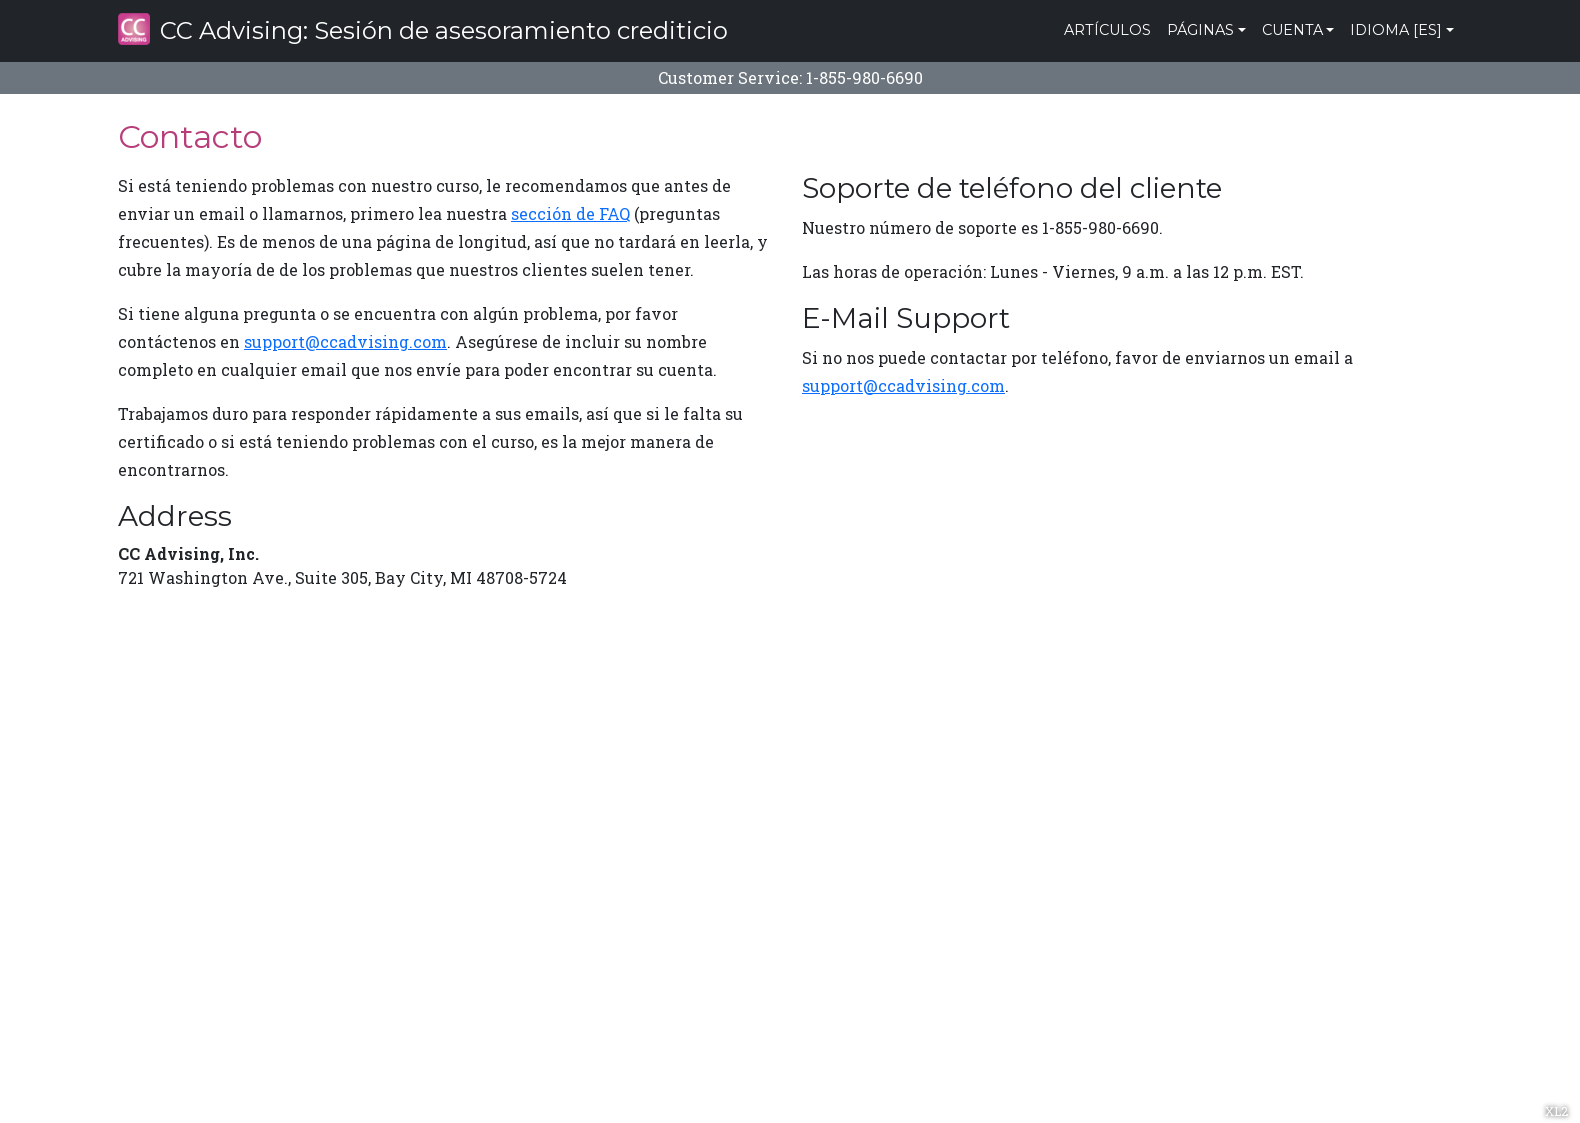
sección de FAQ (570, 213)
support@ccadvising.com (345, 341)
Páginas (1200, 30)
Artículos (1107, 30)
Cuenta (1292, 30)
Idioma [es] (1396, 30)
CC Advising (423, 29)
